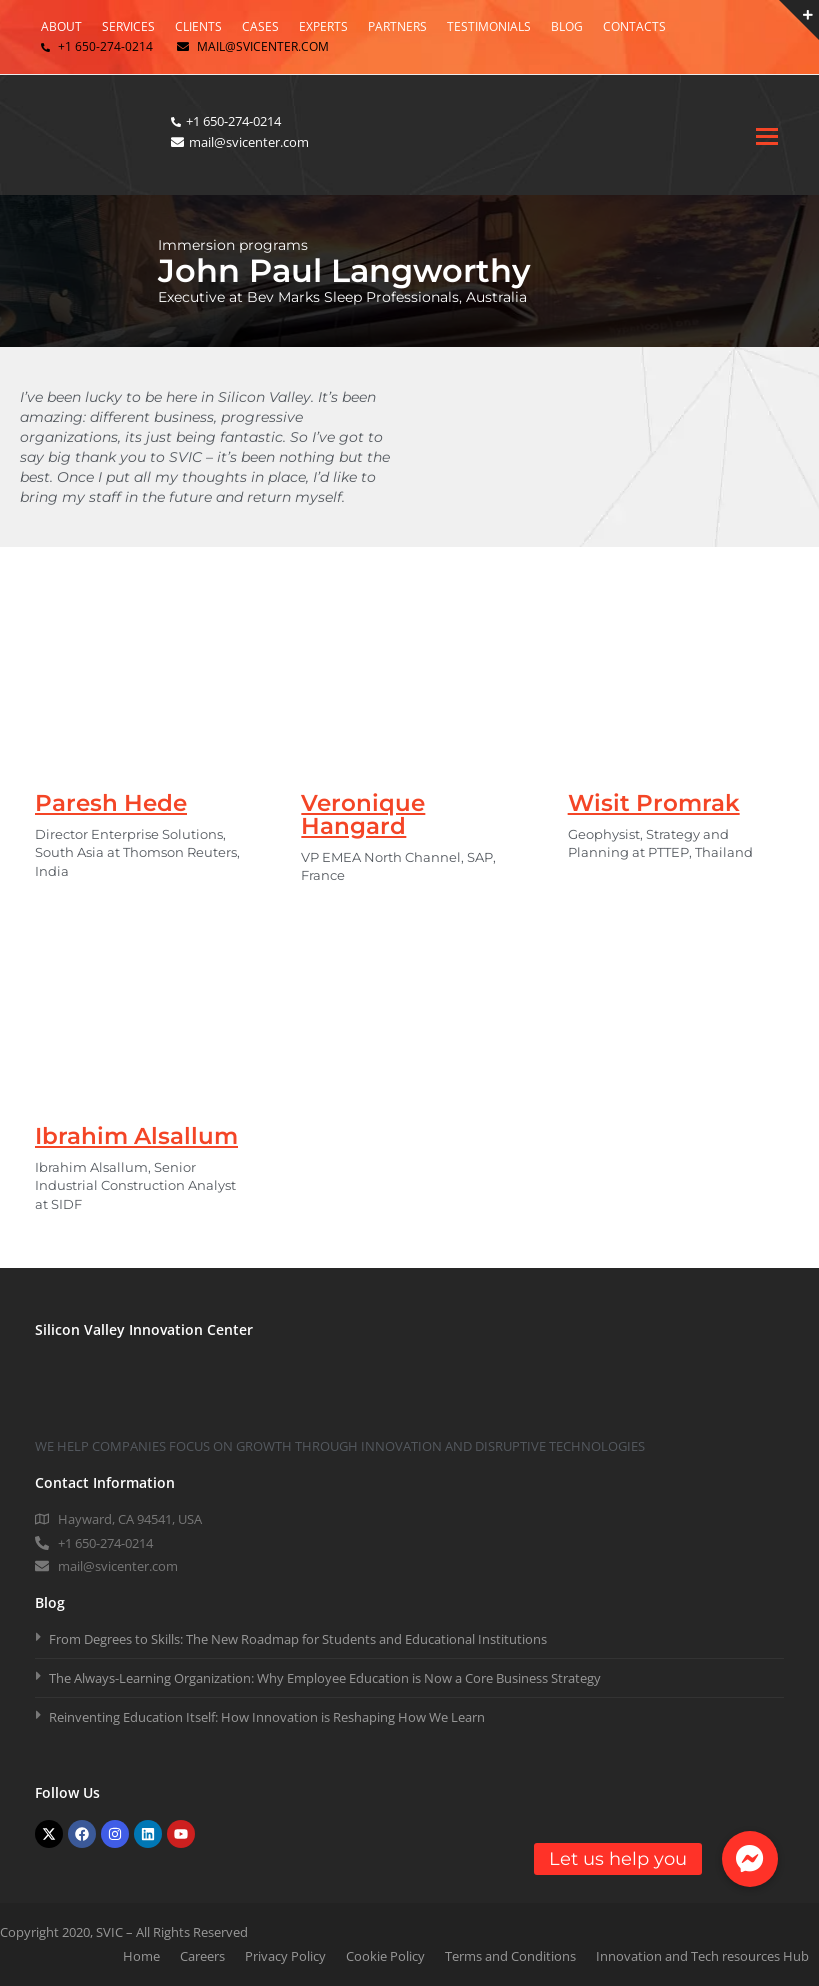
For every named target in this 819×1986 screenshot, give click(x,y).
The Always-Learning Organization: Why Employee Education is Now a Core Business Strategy (325, 1678)
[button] (750, 1859)
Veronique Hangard (363, 814)
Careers (202, 1956)
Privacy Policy (285, 1956)
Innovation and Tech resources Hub (702, 1956)
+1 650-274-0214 (105, 46)
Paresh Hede (111, 803)
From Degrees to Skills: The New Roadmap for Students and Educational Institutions (298, 1639)
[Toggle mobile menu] (767, 135)
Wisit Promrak (654, 803)
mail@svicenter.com (263, 46)
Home (141, 1956)
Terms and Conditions (510, 1956)
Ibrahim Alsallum (136, 1136)
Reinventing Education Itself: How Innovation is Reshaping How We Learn (267, 1717)
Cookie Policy (385, 1956)
